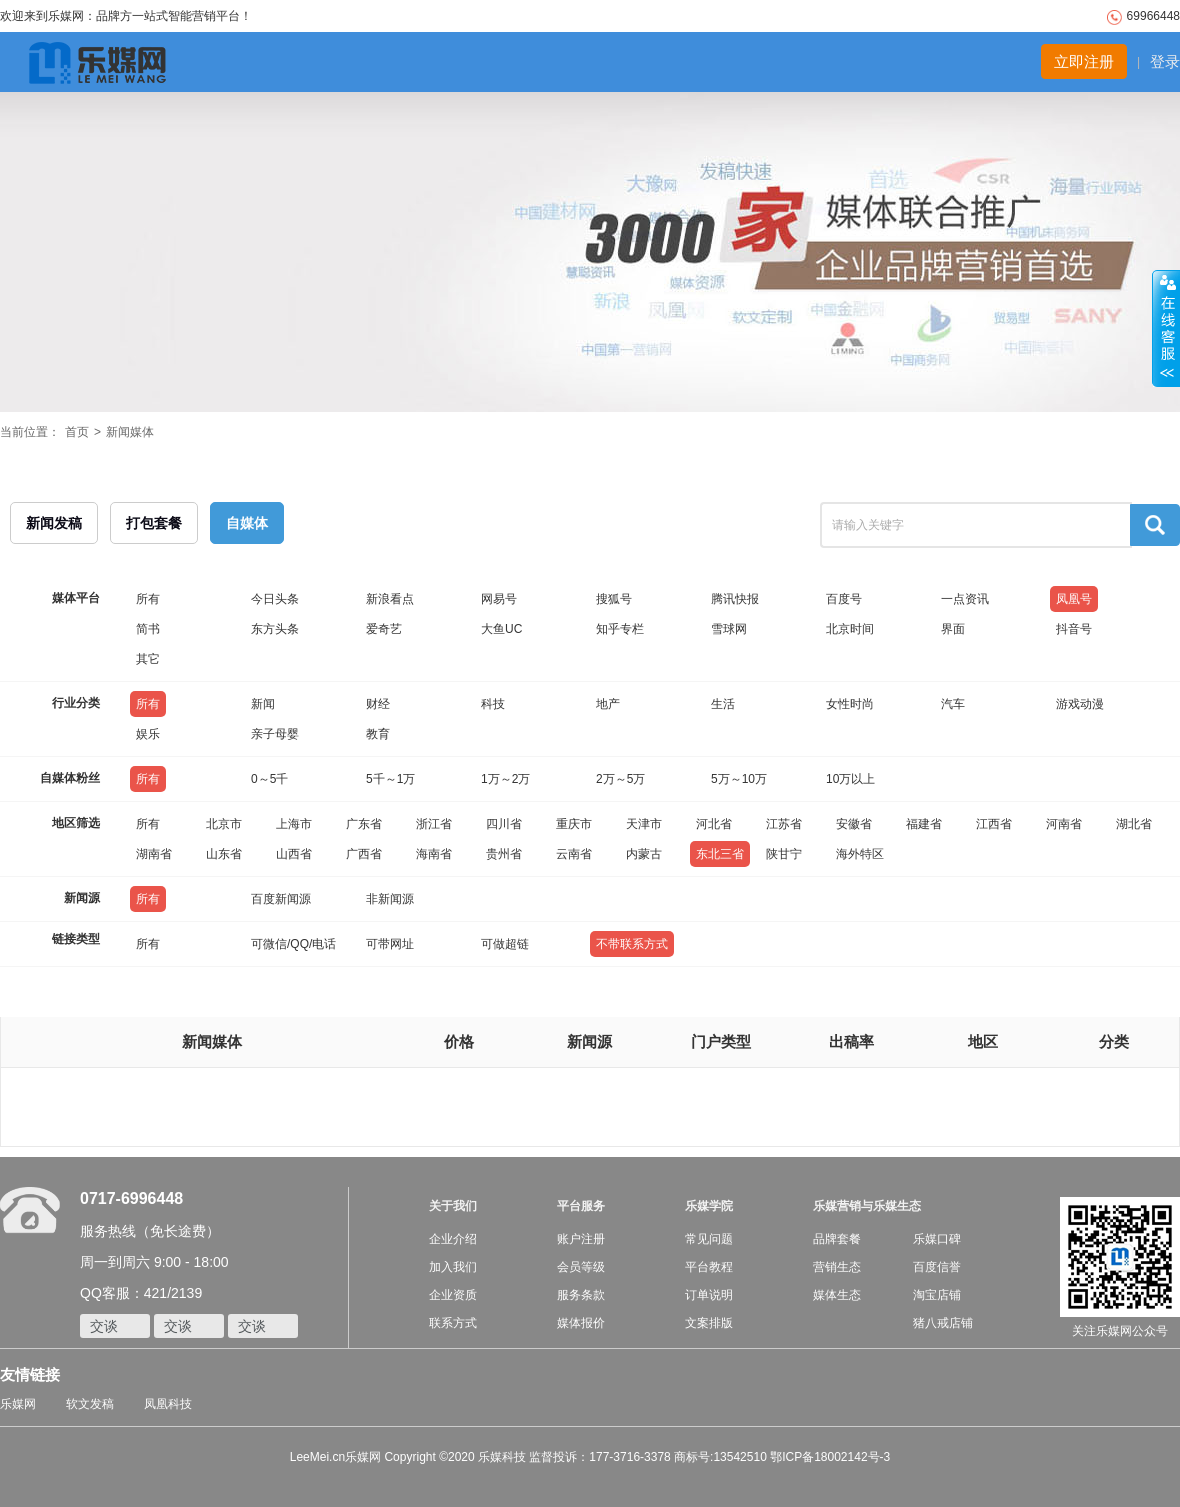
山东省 (224, 854)
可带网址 (390, 944)
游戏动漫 (1080, 704)
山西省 (294, 854)
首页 (77, 432)
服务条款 (581, 1295)
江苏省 (784, 824)
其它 (148, 659)
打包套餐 (154, 523)
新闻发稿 (54, 523)
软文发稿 (90, 1404)
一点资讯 (965, 599)
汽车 (953, 704)
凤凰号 (1074, 599)
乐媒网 (18, 1404)
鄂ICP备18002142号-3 (830, 1457)
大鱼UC (501, 629)
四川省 (504, 824)
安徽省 (854, 824)
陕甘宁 (784, 854)
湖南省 (154, 854)
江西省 (994, 824)
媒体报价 (581, 1323)
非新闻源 (390, 899)
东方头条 (275, 629)
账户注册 (581, 1239)
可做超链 (505, 944)
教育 (378, 734)
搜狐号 (614, 599)
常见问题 (709, 1239)
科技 (493, 704)
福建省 (924, 824)
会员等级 (581, 1267)
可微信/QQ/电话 (293, 944)
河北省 (714, 824)
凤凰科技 (168, 1404)
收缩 (1166, 329)
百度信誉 (937, 1267)
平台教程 (709, 1267)
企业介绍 (453, 1239)
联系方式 (453, 1323)
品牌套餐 (837, 1239)
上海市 (294, 824)
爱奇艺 (384, 629)
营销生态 (837, 1267)
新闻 (263, 704)
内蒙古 (644, 854)
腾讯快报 (735, 599)
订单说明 (709, 1295)
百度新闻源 (281, 899)
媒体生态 (837, 1295)
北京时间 (850, 629)
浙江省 (434, 824)
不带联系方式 (632, 944)
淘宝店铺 (937, 1295)
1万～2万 (505, 779)
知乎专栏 (620, 629)
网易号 (499, 599)
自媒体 (247, 523)
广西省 (364, 854)
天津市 (644, 824)
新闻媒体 (130, 432)
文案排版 (709, 1323)
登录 (1165, 61)
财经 (378, 704)
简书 (148, 629)
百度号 (844, 599)
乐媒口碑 (937, 1239)
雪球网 (729, 629)
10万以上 (850, 779)
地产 (608, 704)
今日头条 (275, 599)
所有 (148, 599)
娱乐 (148, 734)
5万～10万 (739, 779)
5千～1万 (390, 779)
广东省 (364, 824)
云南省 (574, 854)
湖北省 (1134, 824)
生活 (723, 704)
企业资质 (453, 1295)
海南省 (434, 854)
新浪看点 (390, 599)
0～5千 (269, 779)
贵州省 (504, 854)
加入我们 (453, 1267)
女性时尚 (850, 704)
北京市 (224, 824)
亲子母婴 (275, 734)
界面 (953, 629)
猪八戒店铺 (943, 1323)
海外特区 (860, 854)
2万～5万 (620, 779)
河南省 (1064, 824)
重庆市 (574, 824)
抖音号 (1074, 629)
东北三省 (720, 854)
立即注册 (1084, 61)
